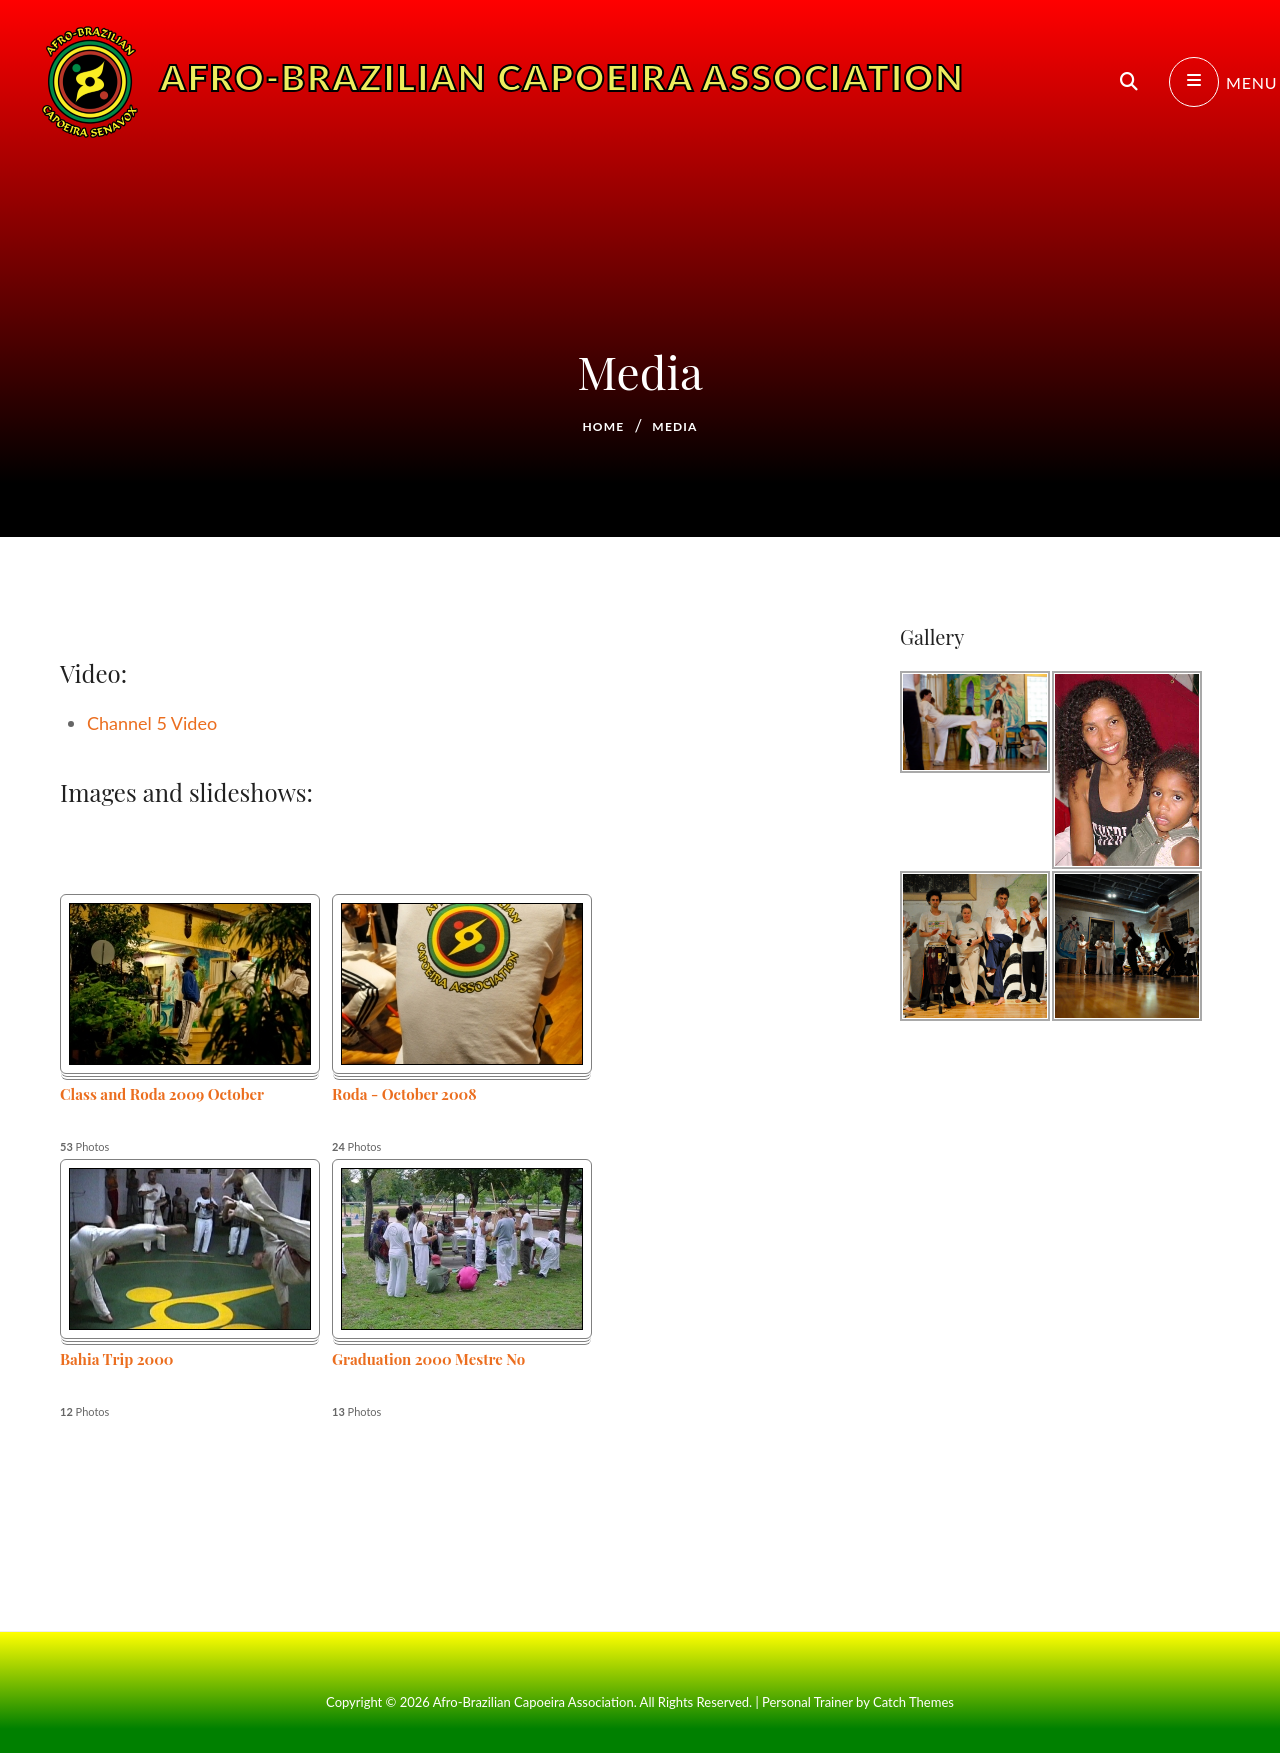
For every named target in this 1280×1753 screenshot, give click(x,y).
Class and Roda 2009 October (162, 1094)
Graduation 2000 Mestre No (428, 1359)
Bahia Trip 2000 (117, 1359)
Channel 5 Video (152, 723)
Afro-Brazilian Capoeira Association (562, 105)
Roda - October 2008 (404, 1094)
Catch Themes (913, 1702)
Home (603, 426)
